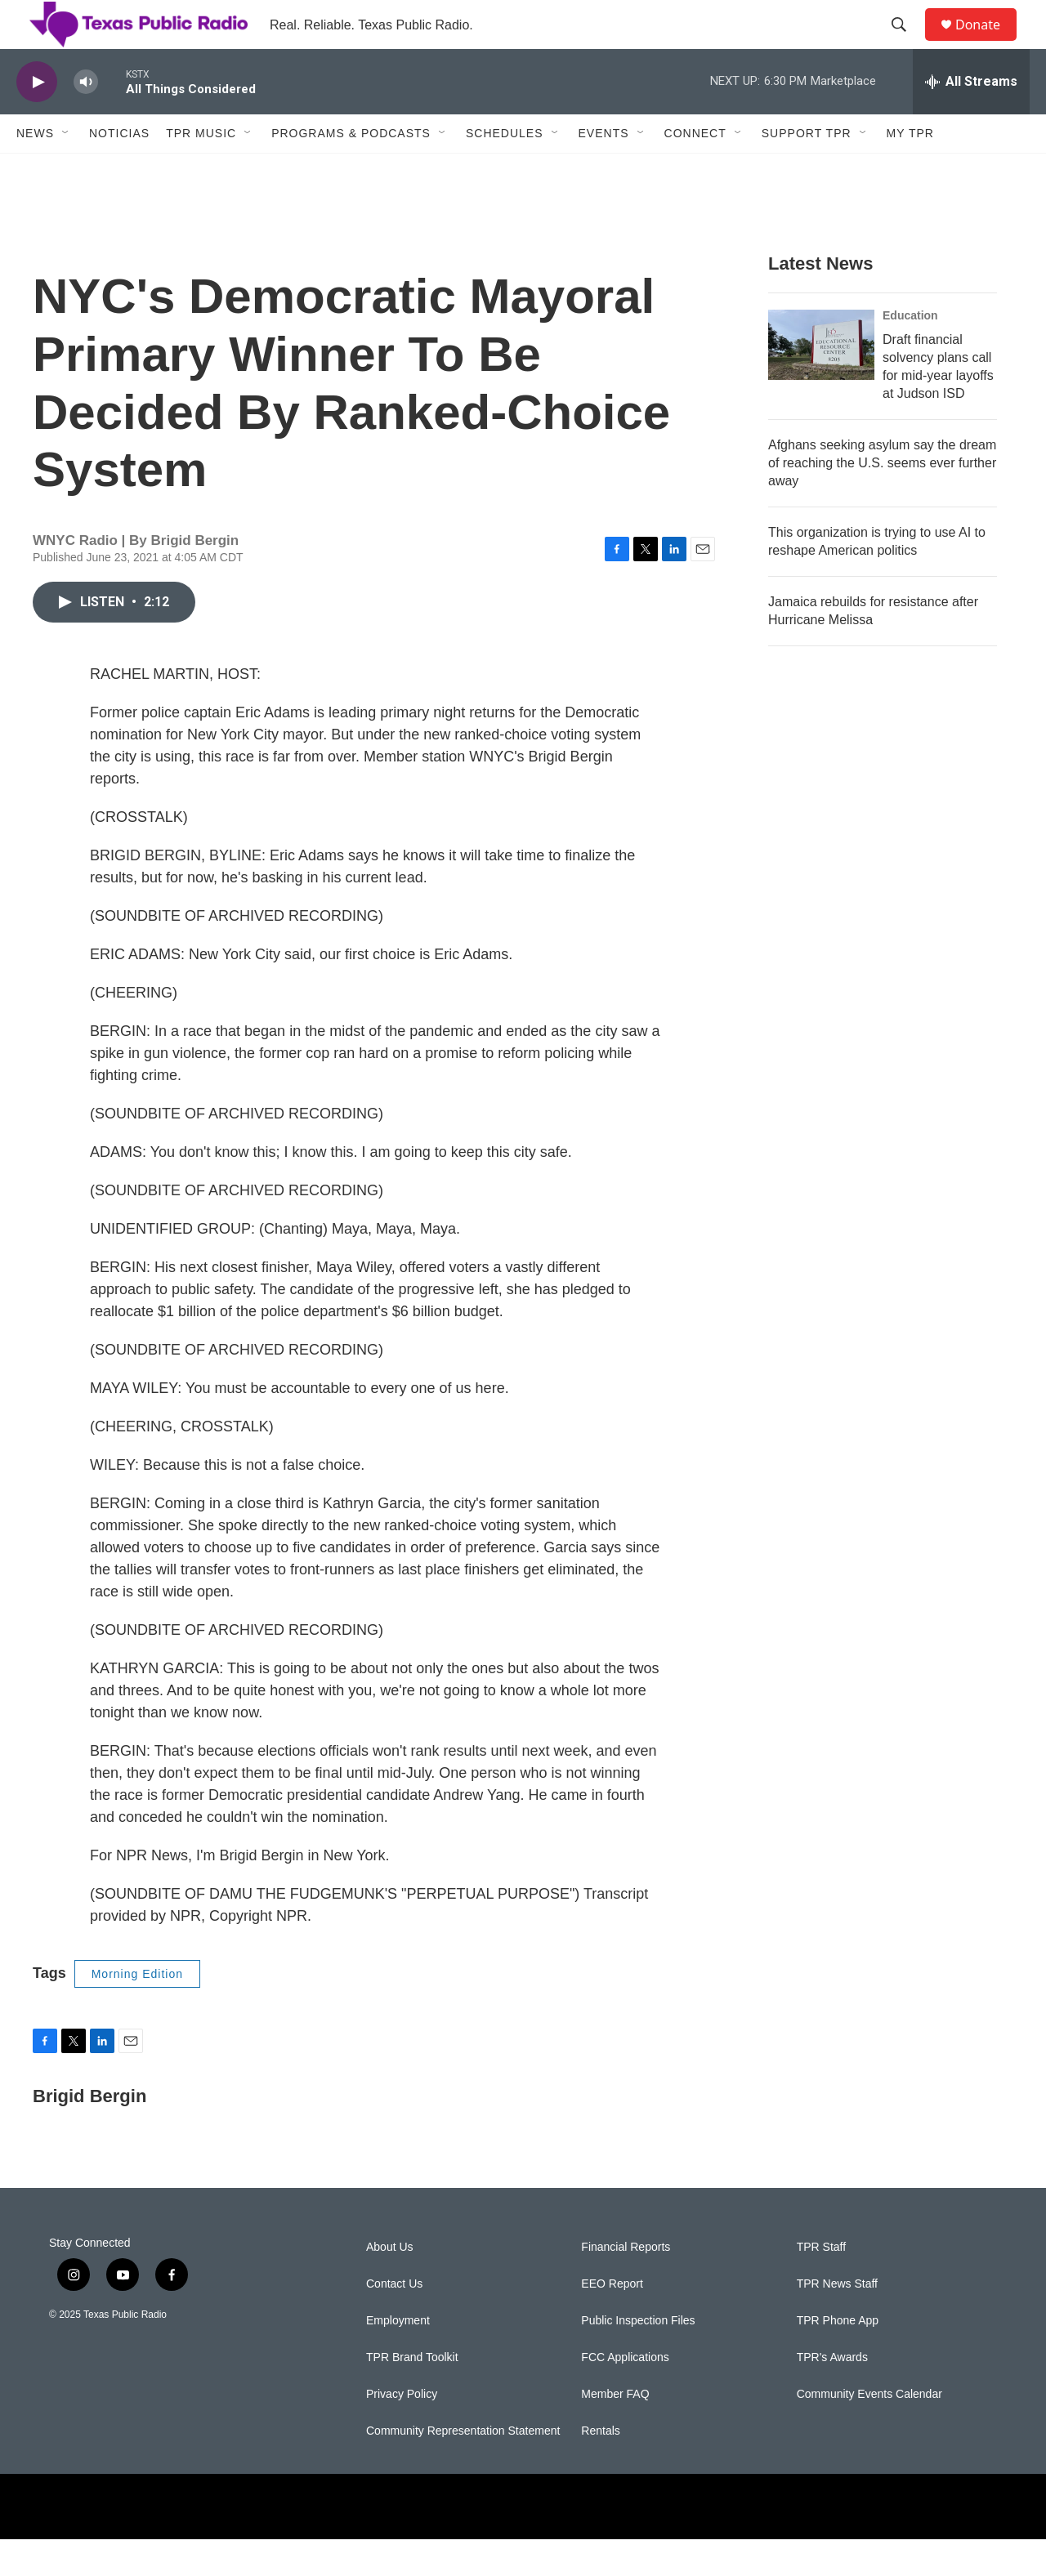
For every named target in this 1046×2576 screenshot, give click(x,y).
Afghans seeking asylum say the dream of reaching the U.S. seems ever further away (882, 500)
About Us (389, 2284)
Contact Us (394, 2321)
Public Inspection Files (638, 2357)
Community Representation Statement (463, 2468)
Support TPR (807, 169)
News (35, 169)
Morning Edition (137, 2010)
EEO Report (611, 2321)
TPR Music (201, 169)
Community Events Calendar (869, 2431)
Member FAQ (615, 2431)
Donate (988, 42)
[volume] (86, 118)
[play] (37, 118)
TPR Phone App (837, 2357)
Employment (398, 2357)
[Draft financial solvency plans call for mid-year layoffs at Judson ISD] (821, 381)
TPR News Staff (837, 2321)
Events (604, 169)
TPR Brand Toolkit (412, 2394)
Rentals (600, 2468)
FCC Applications (624, 2394)
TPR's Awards (832, 2394)
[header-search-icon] (906, 43)
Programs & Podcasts (351, 169)
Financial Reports (625, 2284)
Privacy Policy (401, 2431)
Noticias (119, 169)
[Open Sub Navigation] (66, 169)
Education (910, 352)
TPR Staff (821, 2284)
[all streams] (971, 118)
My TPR (910, 169)
